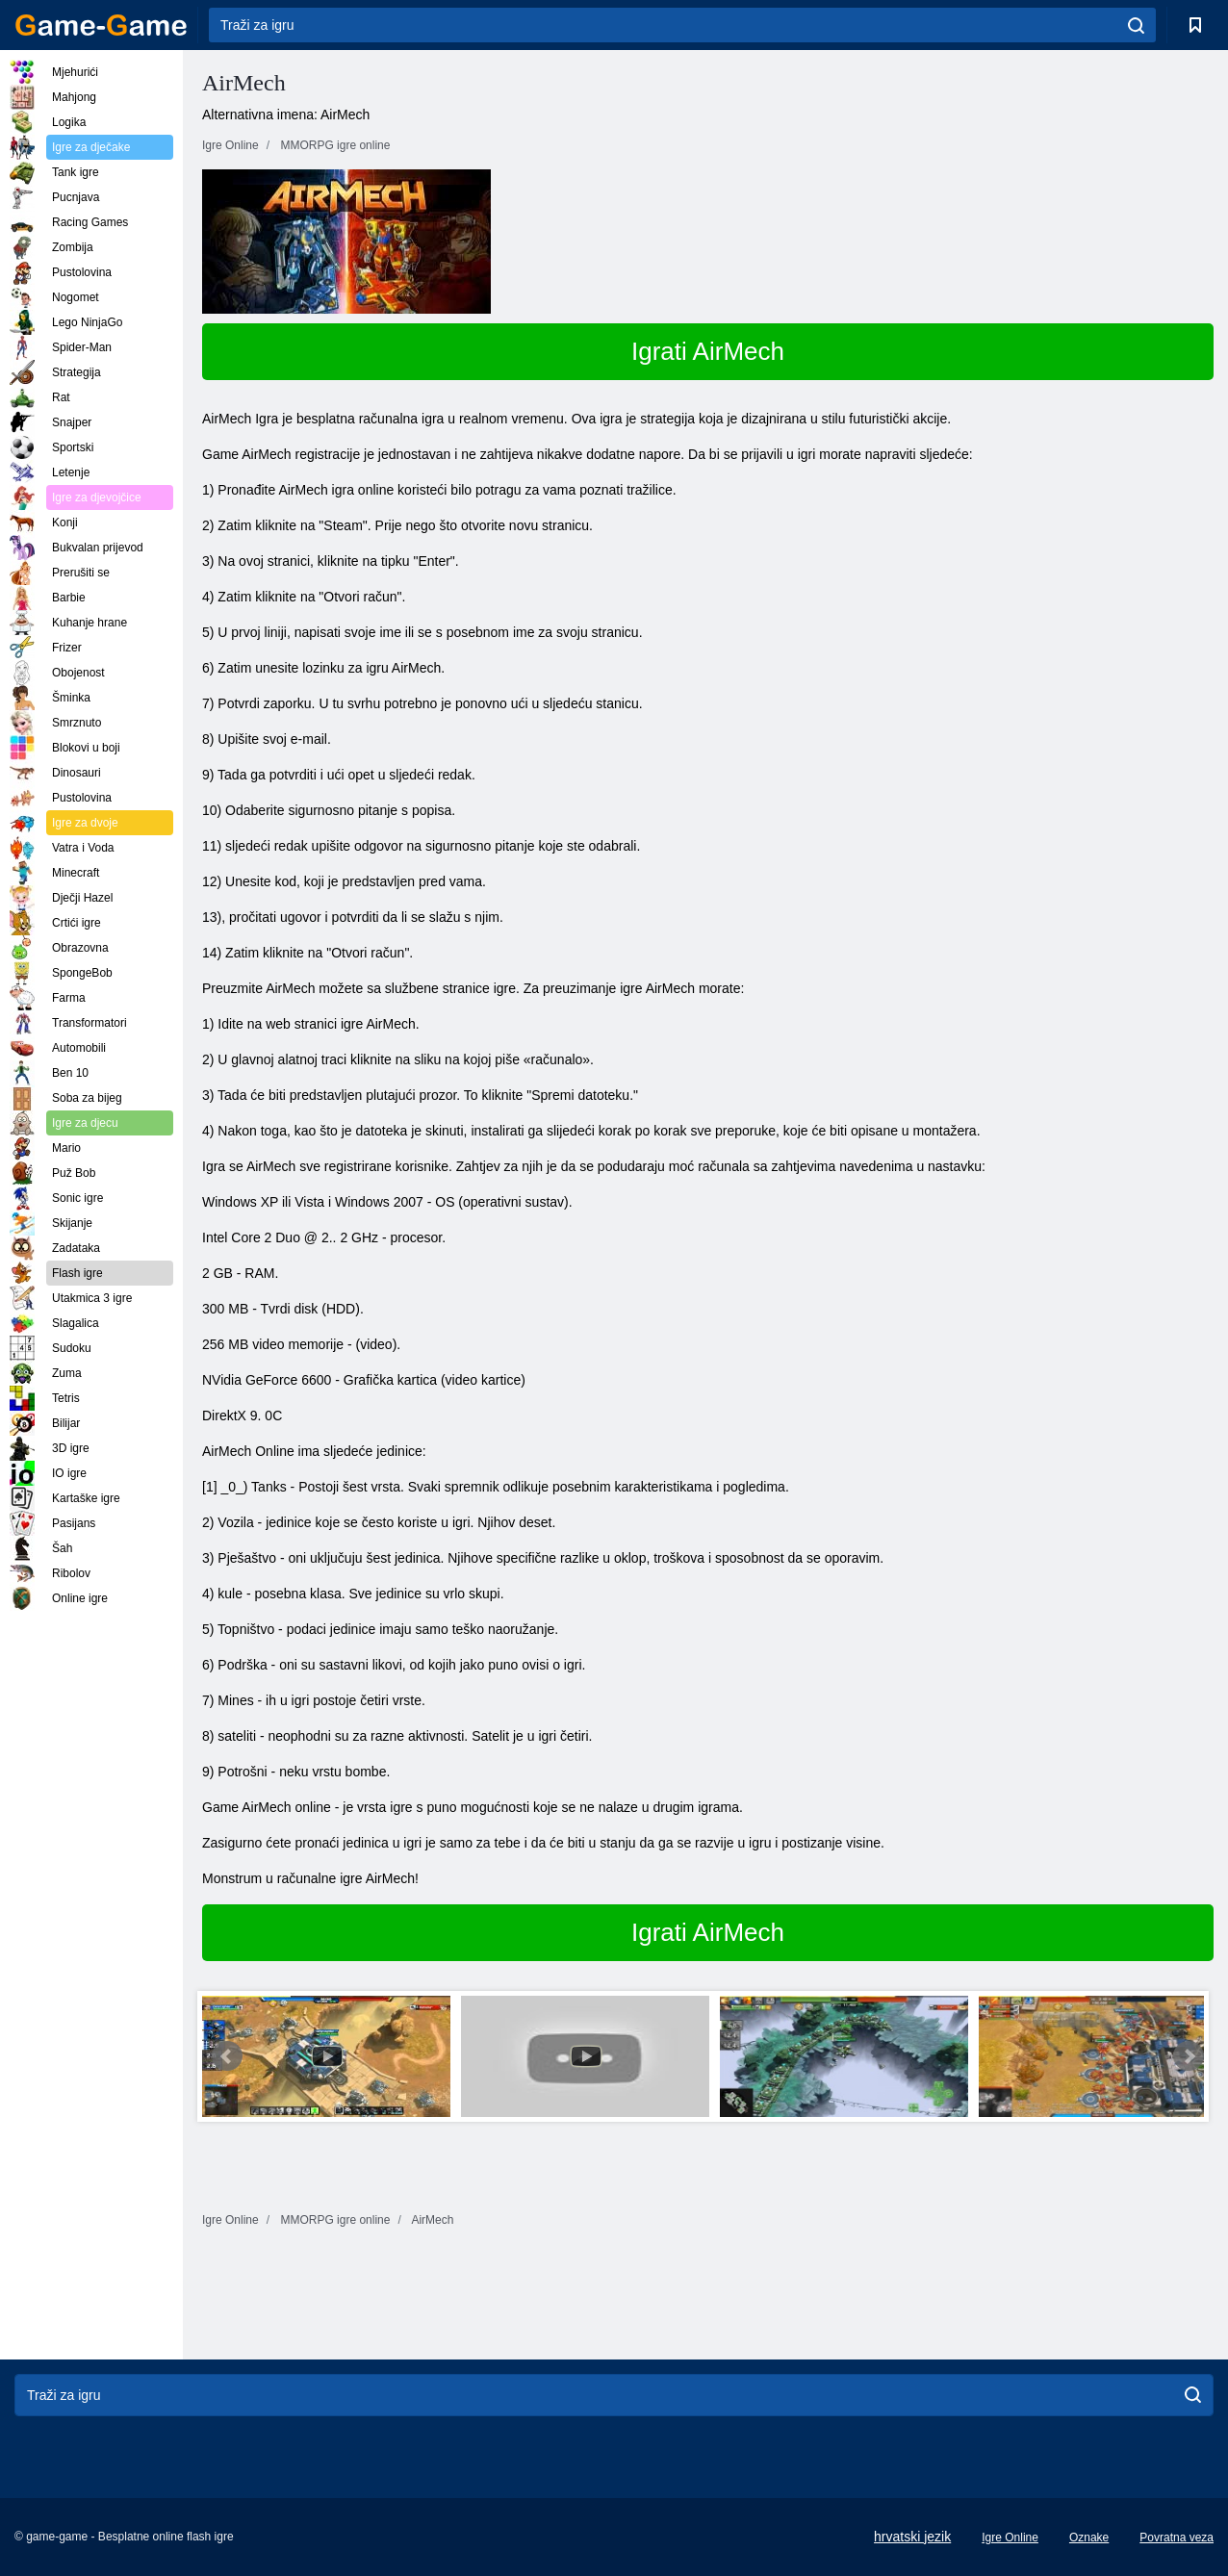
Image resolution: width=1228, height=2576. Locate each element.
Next (1188, 2056)
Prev (227, 2056)
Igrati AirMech (707, 351)
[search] (1136, 25)
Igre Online (1010, 2537)
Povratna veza (1176, 2537)
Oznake (1089, 2537)
